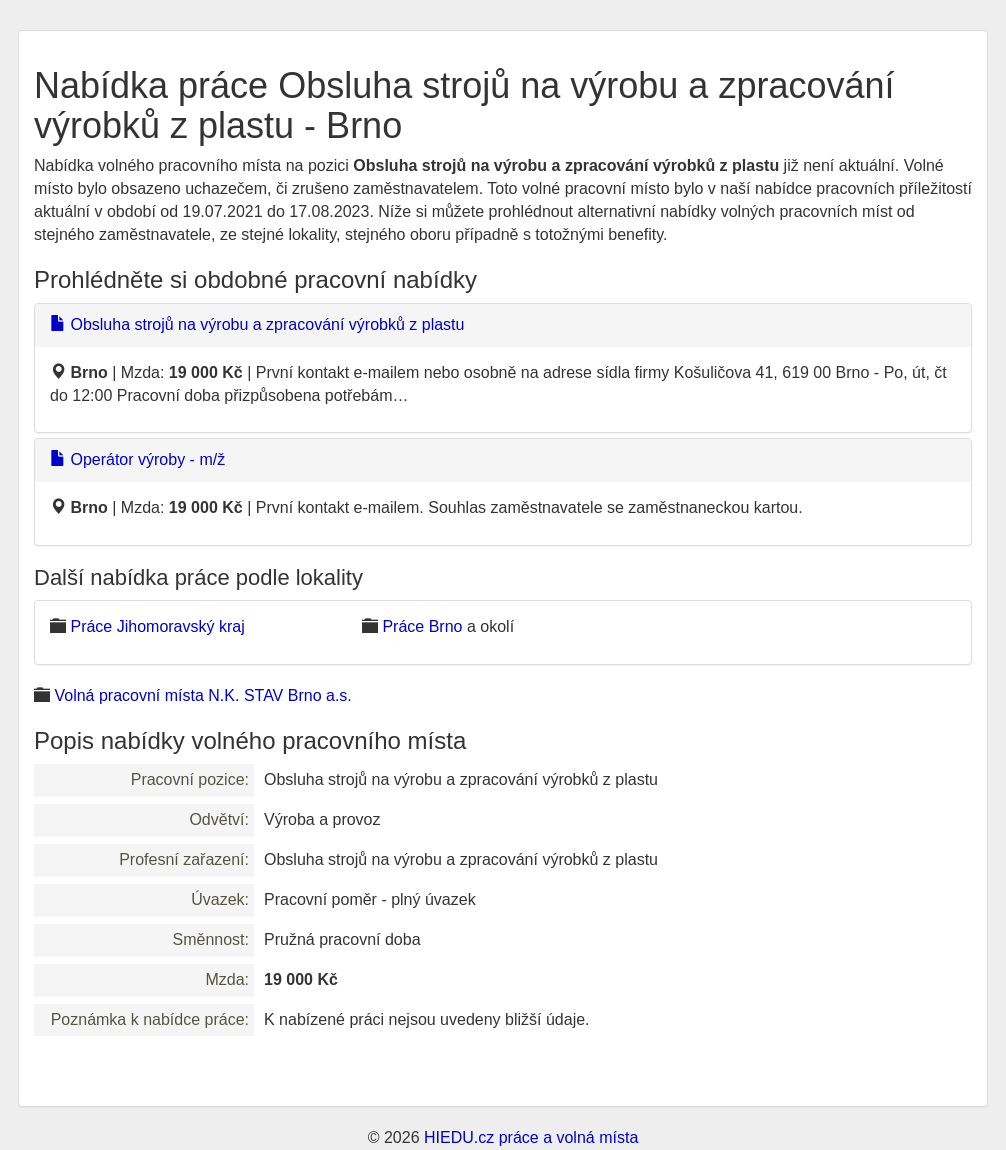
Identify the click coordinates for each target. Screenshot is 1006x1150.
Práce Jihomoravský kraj (157, 626)
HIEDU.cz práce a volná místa (531, 1137)
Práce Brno (422, 626)
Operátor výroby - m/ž (137, 459)
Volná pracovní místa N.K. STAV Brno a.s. (202, 695)
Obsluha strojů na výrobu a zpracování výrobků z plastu (257, 324)
